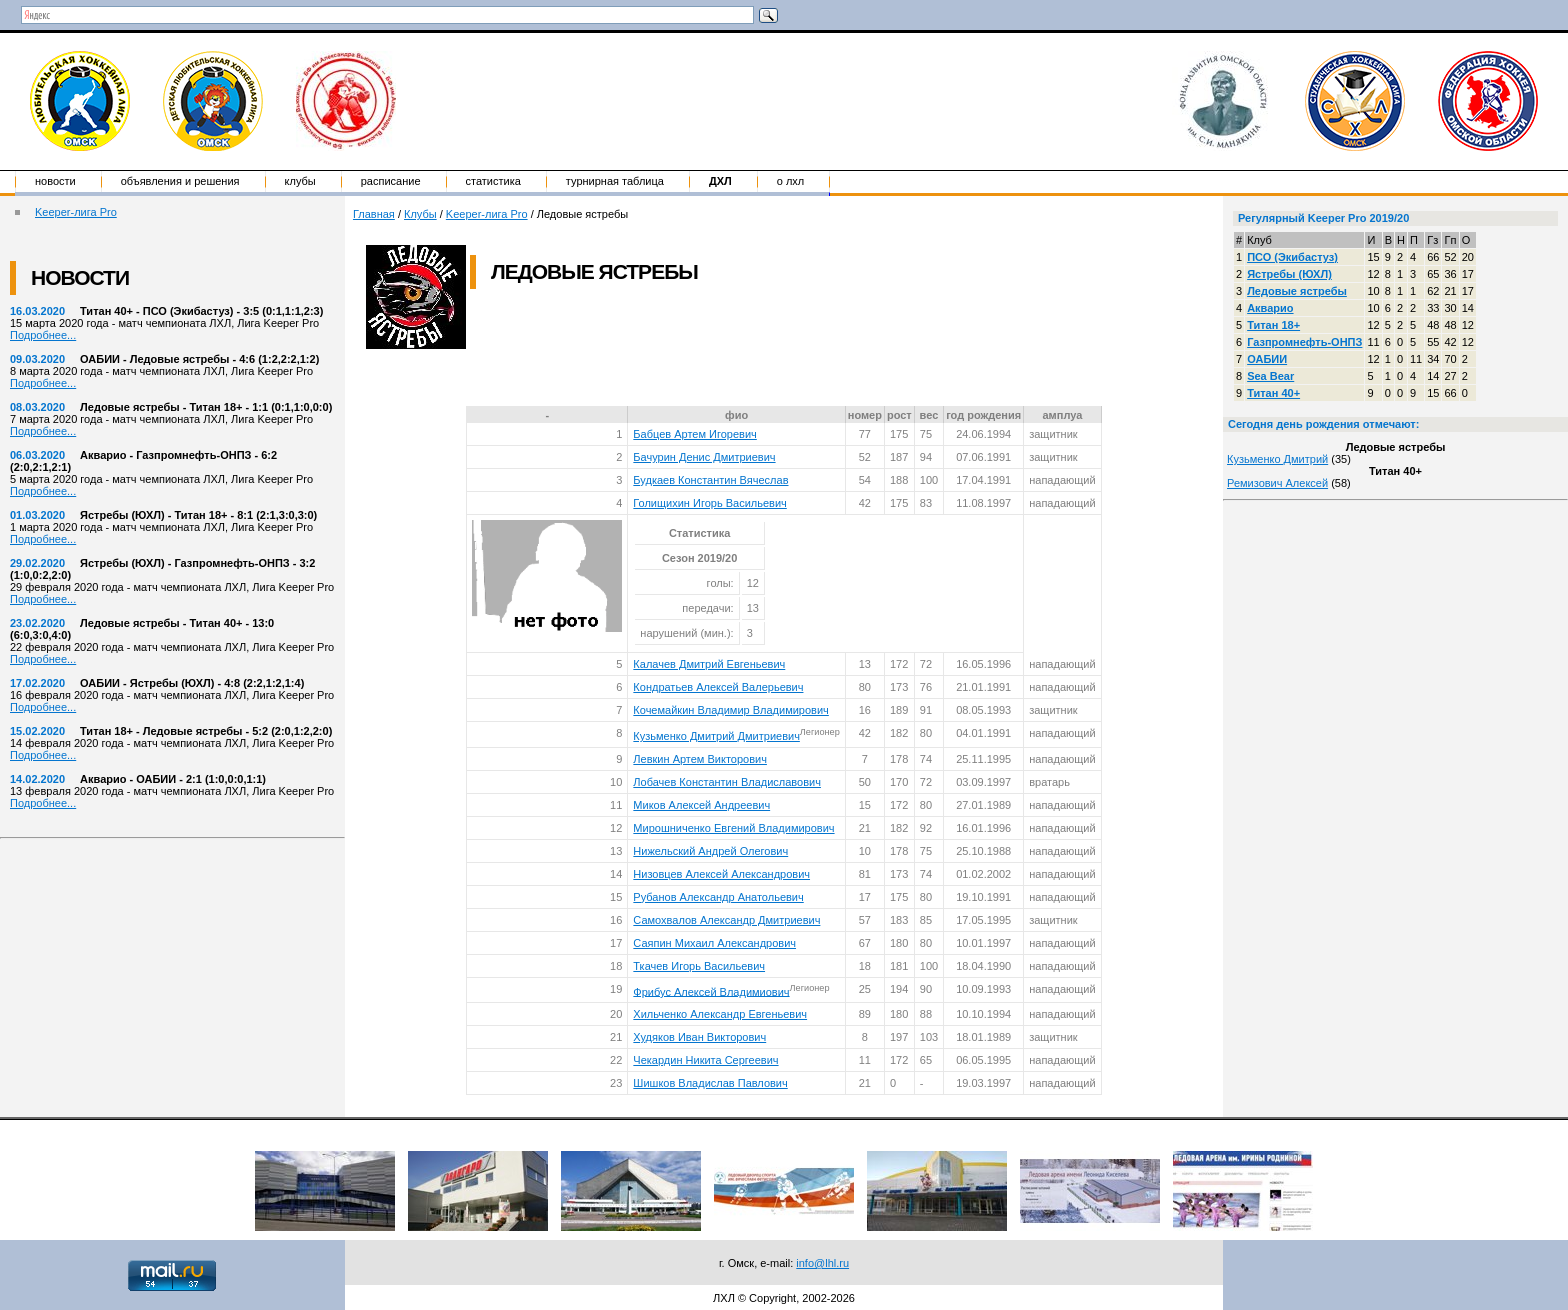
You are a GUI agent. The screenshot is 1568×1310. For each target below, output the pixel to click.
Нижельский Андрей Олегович (710, 851)
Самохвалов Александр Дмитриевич (726, 920)
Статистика (493, 181)
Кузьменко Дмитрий (1277, 459)
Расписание (391, 181)
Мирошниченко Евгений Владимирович (733, 828)
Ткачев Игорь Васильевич (699, 966)
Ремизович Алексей (1277, 483)
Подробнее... (43, 335)
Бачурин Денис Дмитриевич (704, 457)
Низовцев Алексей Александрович (721, 874)
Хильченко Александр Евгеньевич (720, 1014)
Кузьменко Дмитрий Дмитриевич (716, 736)
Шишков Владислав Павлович (710, 1083)
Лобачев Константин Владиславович (727, 782)
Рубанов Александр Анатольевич (718, 897)
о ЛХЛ (791, 181)
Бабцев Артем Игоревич (694, 434)
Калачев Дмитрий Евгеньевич (709, 664)
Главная (374, 214)
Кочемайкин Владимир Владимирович (730, 710)
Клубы (300, 181)
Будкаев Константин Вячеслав (710, 480)
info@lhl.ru (822, 1263)
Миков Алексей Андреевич (701, 805)
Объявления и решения (180, 181)
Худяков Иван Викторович (699, 1037)
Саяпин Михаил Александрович (714, 943)
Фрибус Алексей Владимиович (711, 991)
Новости (55, 181)
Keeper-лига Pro (76, 212)
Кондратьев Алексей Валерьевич (718, 687)
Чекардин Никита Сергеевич (705, 1060)
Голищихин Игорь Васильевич (709, 503)
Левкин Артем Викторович (700, 759)
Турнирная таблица (615, 181)
